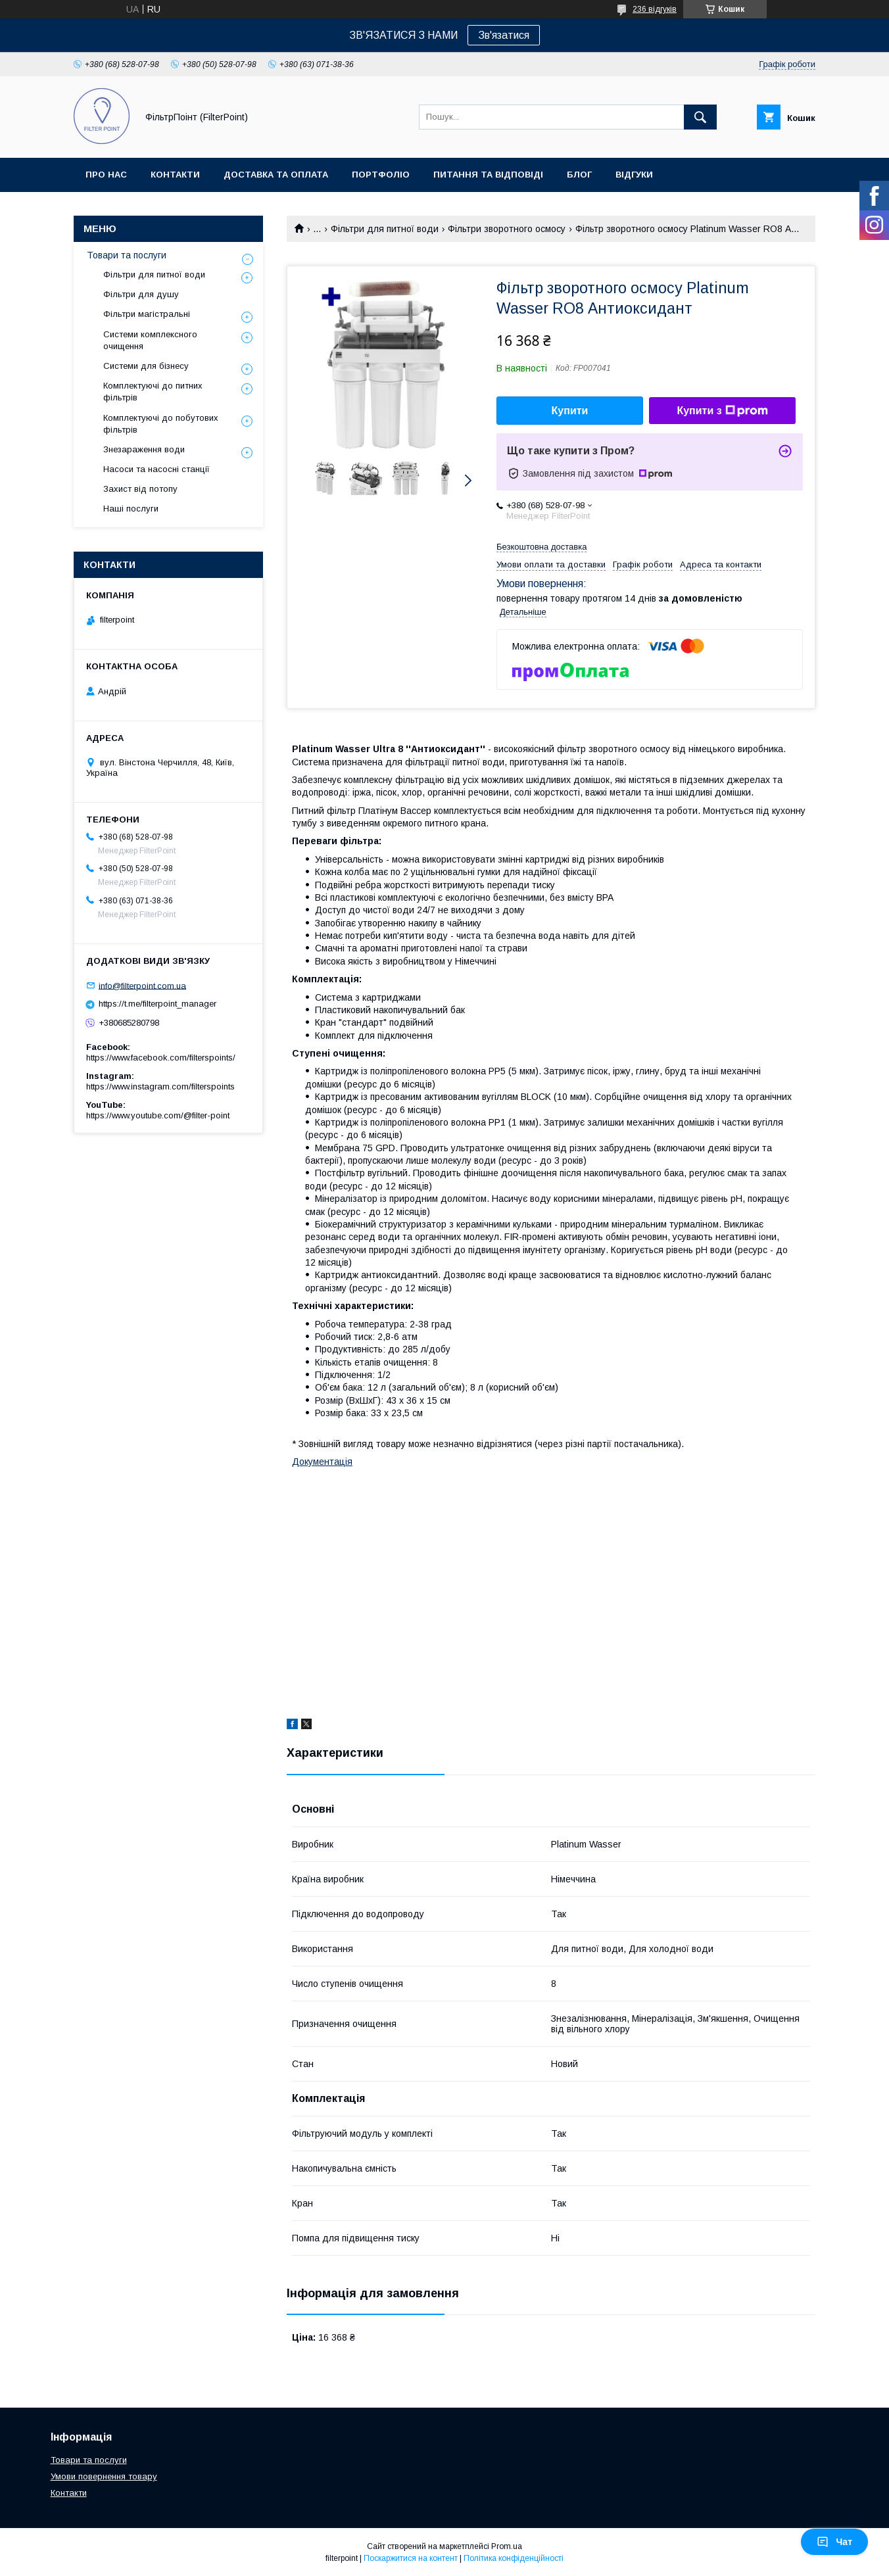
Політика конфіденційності (514, 2558)
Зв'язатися (503, 35)
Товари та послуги (126, 255)
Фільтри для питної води (385, 229)
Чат (834, 2542)
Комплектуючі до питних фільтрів (153, 391)
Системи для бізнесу (146, 366)
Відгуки (634, 174)
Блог (579, 174)
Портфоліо (381, 174)
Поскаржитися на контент (411, 2558)
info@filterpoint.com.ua (142, 985)
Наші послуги (130, 508)
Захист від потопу (140, 489)
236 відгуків (655, 9)
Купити (570, 410)
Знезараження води (144, 449)
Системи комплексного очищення (150, 340)
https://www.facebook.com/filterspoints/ (160, 1057)
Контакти (175, 174)
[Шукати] (700, 117)
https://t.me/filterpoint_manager (157, 1004)
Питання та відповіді (488, 174)
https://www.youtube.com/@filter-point (157, 1115)
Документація (322, 1461)
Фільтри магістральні (146, 314)
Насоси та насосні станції (156, 469)
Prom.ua (506, 2546)
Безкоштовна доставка (541, 547)
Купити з (722, 411)
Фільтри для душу (141, 294)
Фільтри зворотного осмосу (506, 229)
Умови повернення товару (104, 2476)
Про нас (106, 174)
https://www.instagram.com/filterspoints (160, 1086)
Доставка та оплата (276, 174)
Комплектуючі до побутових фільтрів (160, 424)
